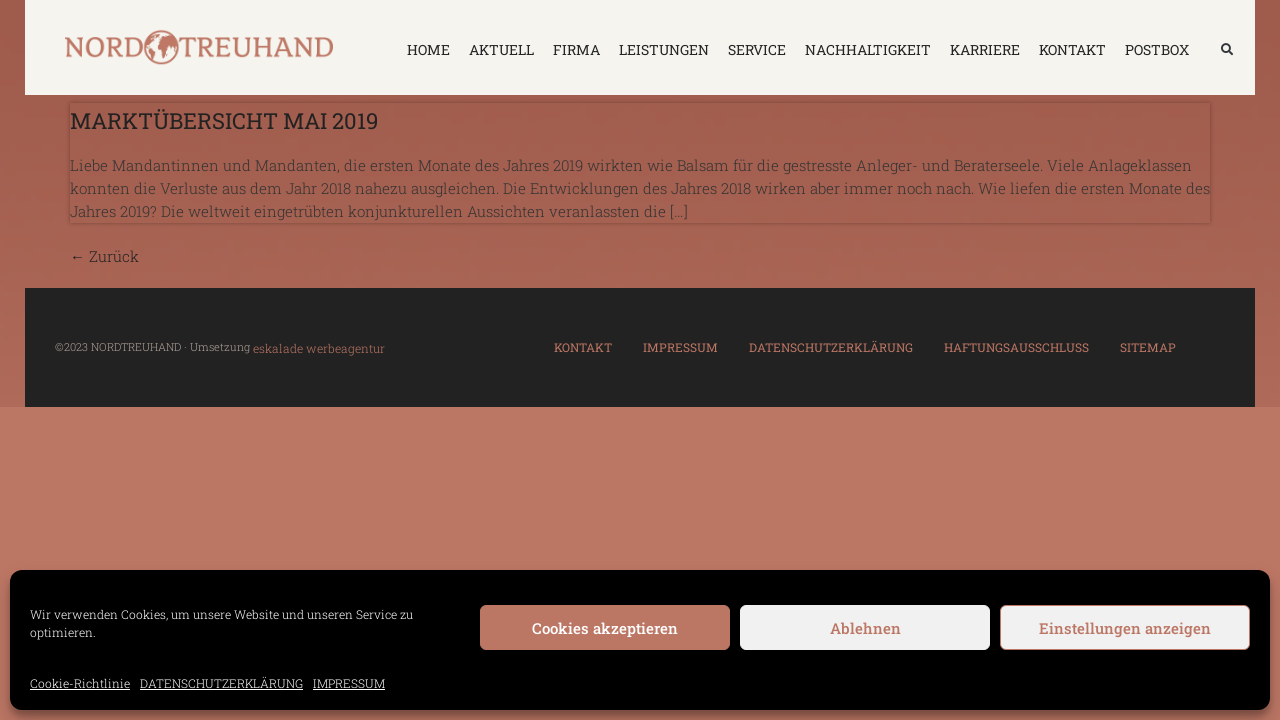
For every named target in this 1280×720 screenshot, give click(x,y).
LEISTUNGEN (664, 49)
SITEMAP (1148, 347)
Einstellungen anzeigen (1125, 628)
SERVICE (757, 49)
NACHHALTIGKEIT (868, 49)
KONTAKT (1072, 49)
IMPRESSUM (349, 683)
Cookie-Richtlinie (80, 683)
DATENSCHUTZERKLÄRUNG (221, 683)
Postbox (1157, 49)
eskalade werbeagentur (319, 348)
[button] (1227, 50)
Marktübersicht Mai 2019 (224, 120)
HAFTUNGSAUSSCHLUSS (1016, 347)
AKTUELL (501, 49)
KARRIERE (985, 49)
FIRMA (576, 49)
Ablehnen (865, 628)
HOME (428, 49)
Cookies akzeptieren (605, 628)
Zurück (104, 256)
